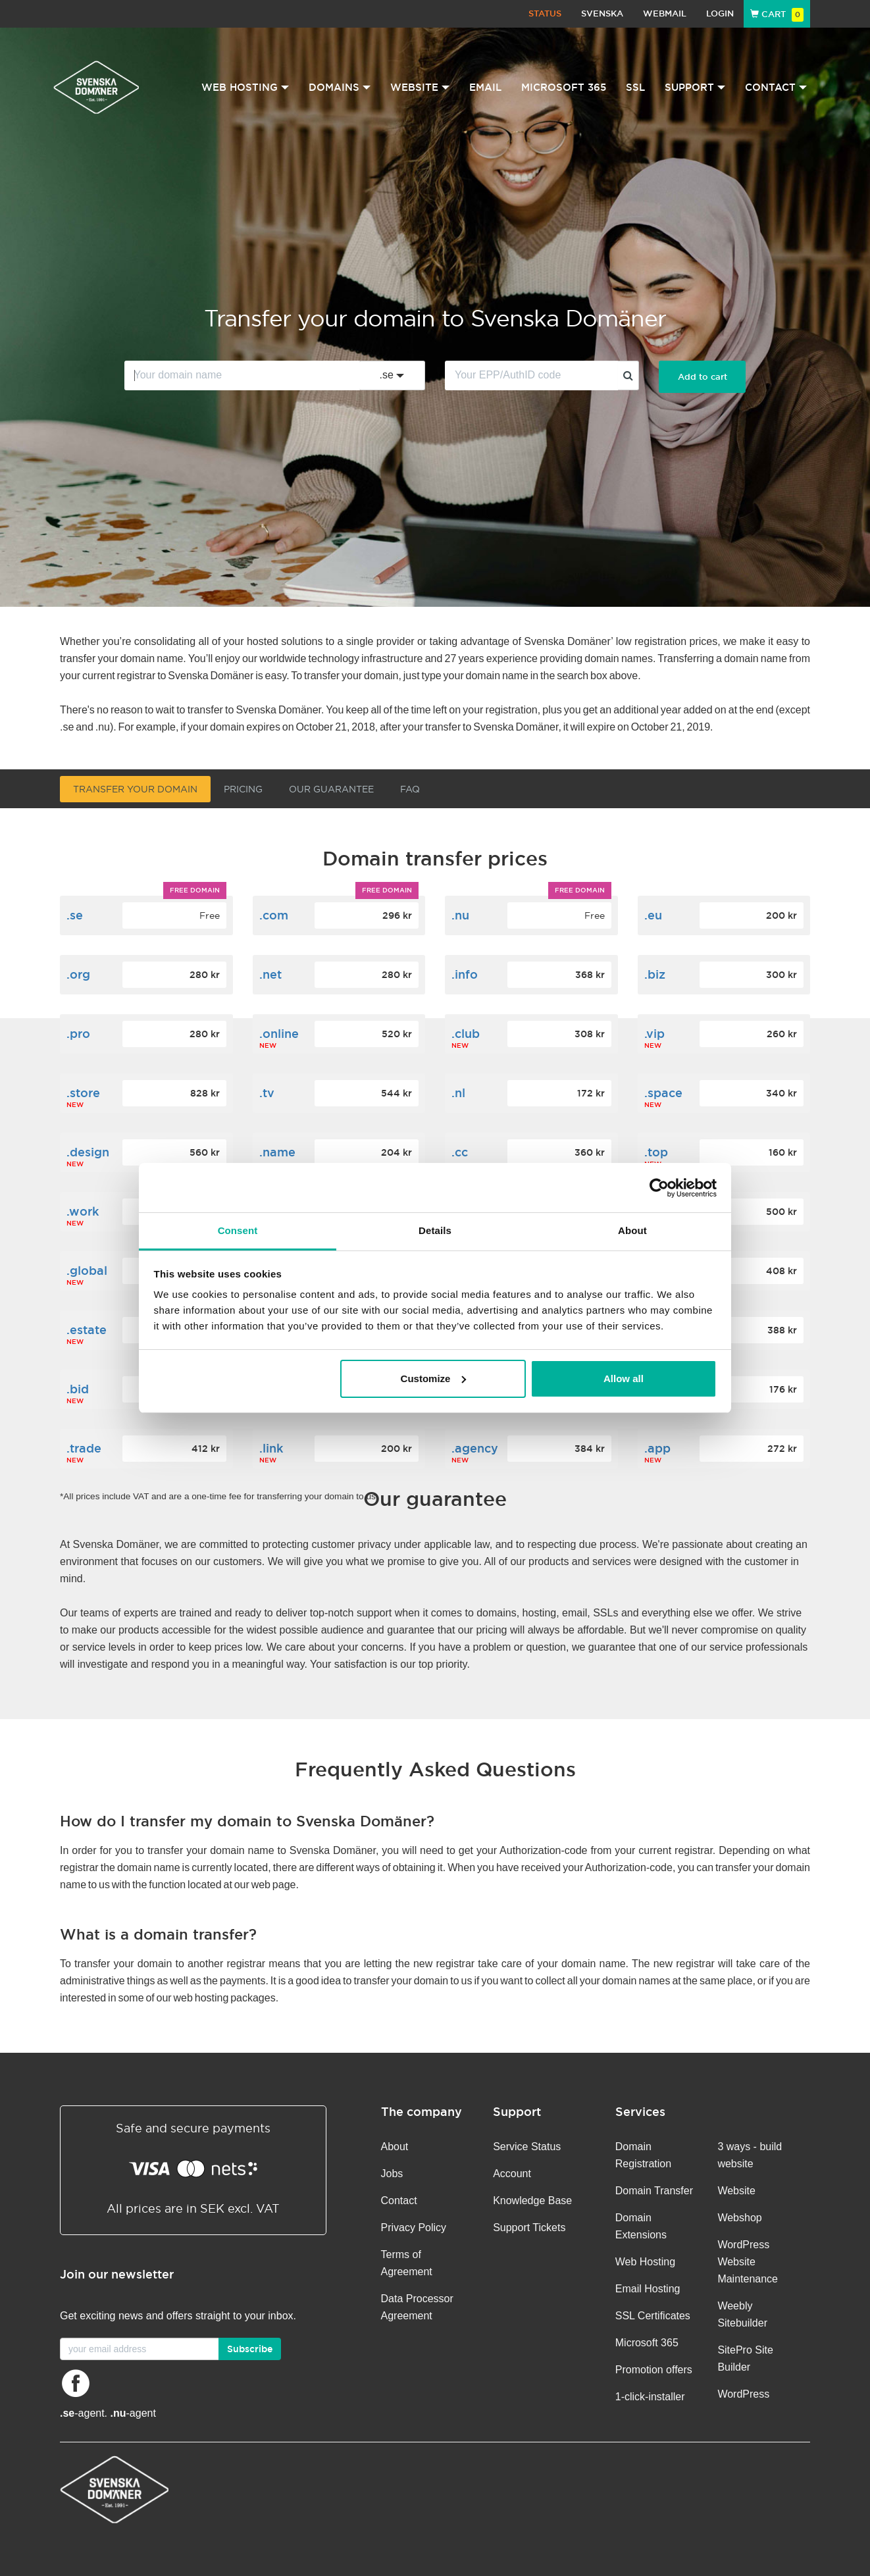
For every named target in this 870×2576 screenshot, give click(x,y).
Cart (777, 14)
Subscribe (249, 2349)
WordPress (743, 2394)
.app (657, 1448)
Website (736, 2190)
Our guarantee (331, 789)
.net (270, 974)
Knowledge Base (532, 2200)
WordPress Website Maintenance (747, 2261)
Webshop (739, 2217)
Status (544, 13)
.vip (654, 1033)
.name (277, 1152)
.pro (78, 1033)
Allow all (623, 1378)
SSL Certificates (652, 2315)
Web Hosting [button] (245, 87)
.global (86, 1270)
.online (279, 1033)
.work (82, 1211)
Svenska (602, 13)
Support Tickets (529, 2227)
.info (464, 974)
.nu (460, 915)
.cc (459, 1152)
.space (663, 1092)
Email (485, 87)
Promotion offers (653, 2369)
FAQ (410, 789)
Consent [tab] (238, 1230)
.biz (654, 974)
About (395, 2146)
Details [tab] (435, 1230)
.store (83, 1092)
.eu (653, 915)
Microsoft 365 (563, 87)
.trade (83, 1448)
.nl (458, 1092)
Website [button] (419, 87)
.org (78, 974)
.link (271, 1448)
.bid (77, 1389)
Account (512, 2173)
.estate (86, 1329)
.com (273, 915)
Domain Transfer (654, 2190)
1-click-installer (650, 2396)
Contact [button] (776, 87)
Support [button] (695, 87)
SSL (635, 87)
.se (74, 915)
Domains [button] (340, 87)
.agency (474, 1448)
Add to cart (702, 376)
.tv (266, 1092)
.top (656, 1152)
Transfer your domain (135, 789)
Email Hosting (647, 2288)
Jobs (392, 2173)
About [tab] (632, 1230)
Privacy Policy (414, 2227)
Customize (434, 1378)
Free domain (195, 890)
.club (465, 1033)
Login (720, 13)
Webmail (664, 13)
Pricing (243, 789)
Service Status (527, 2146)
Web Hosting (645, 2261)
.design (87, 1152)
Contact (399, 2200)
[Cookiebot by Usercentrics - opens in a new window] (659, 1188)
